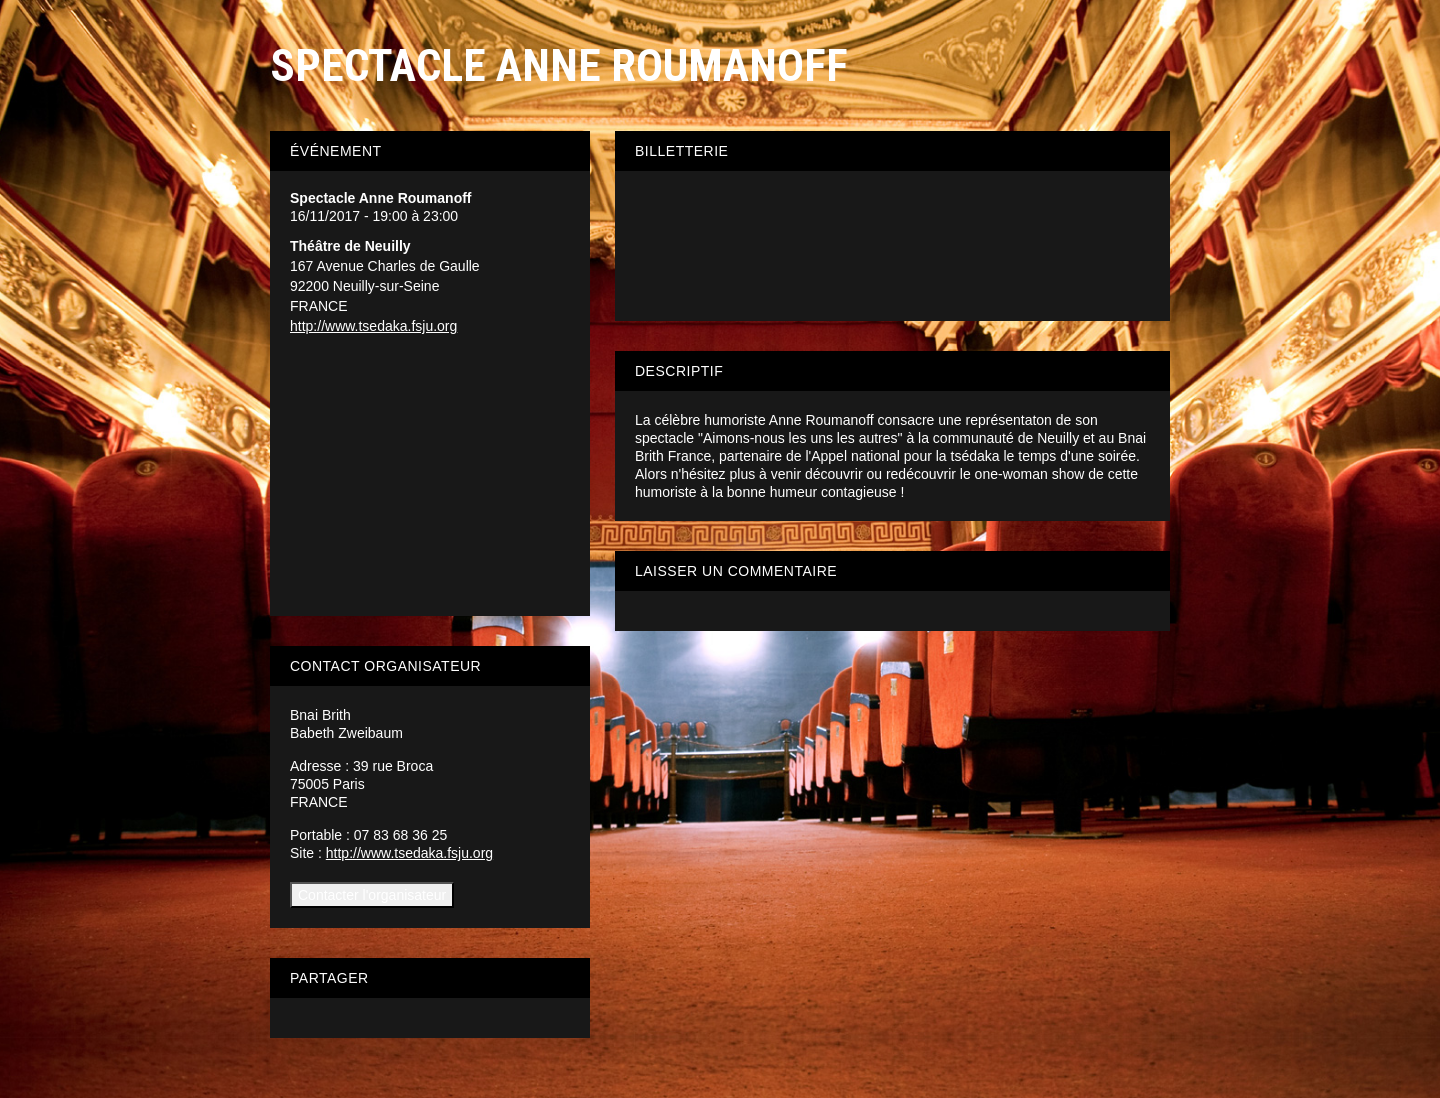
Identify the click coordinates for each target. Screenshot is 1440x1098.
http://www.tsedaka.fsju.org (373, 326)
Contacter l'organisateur (372, 895)
